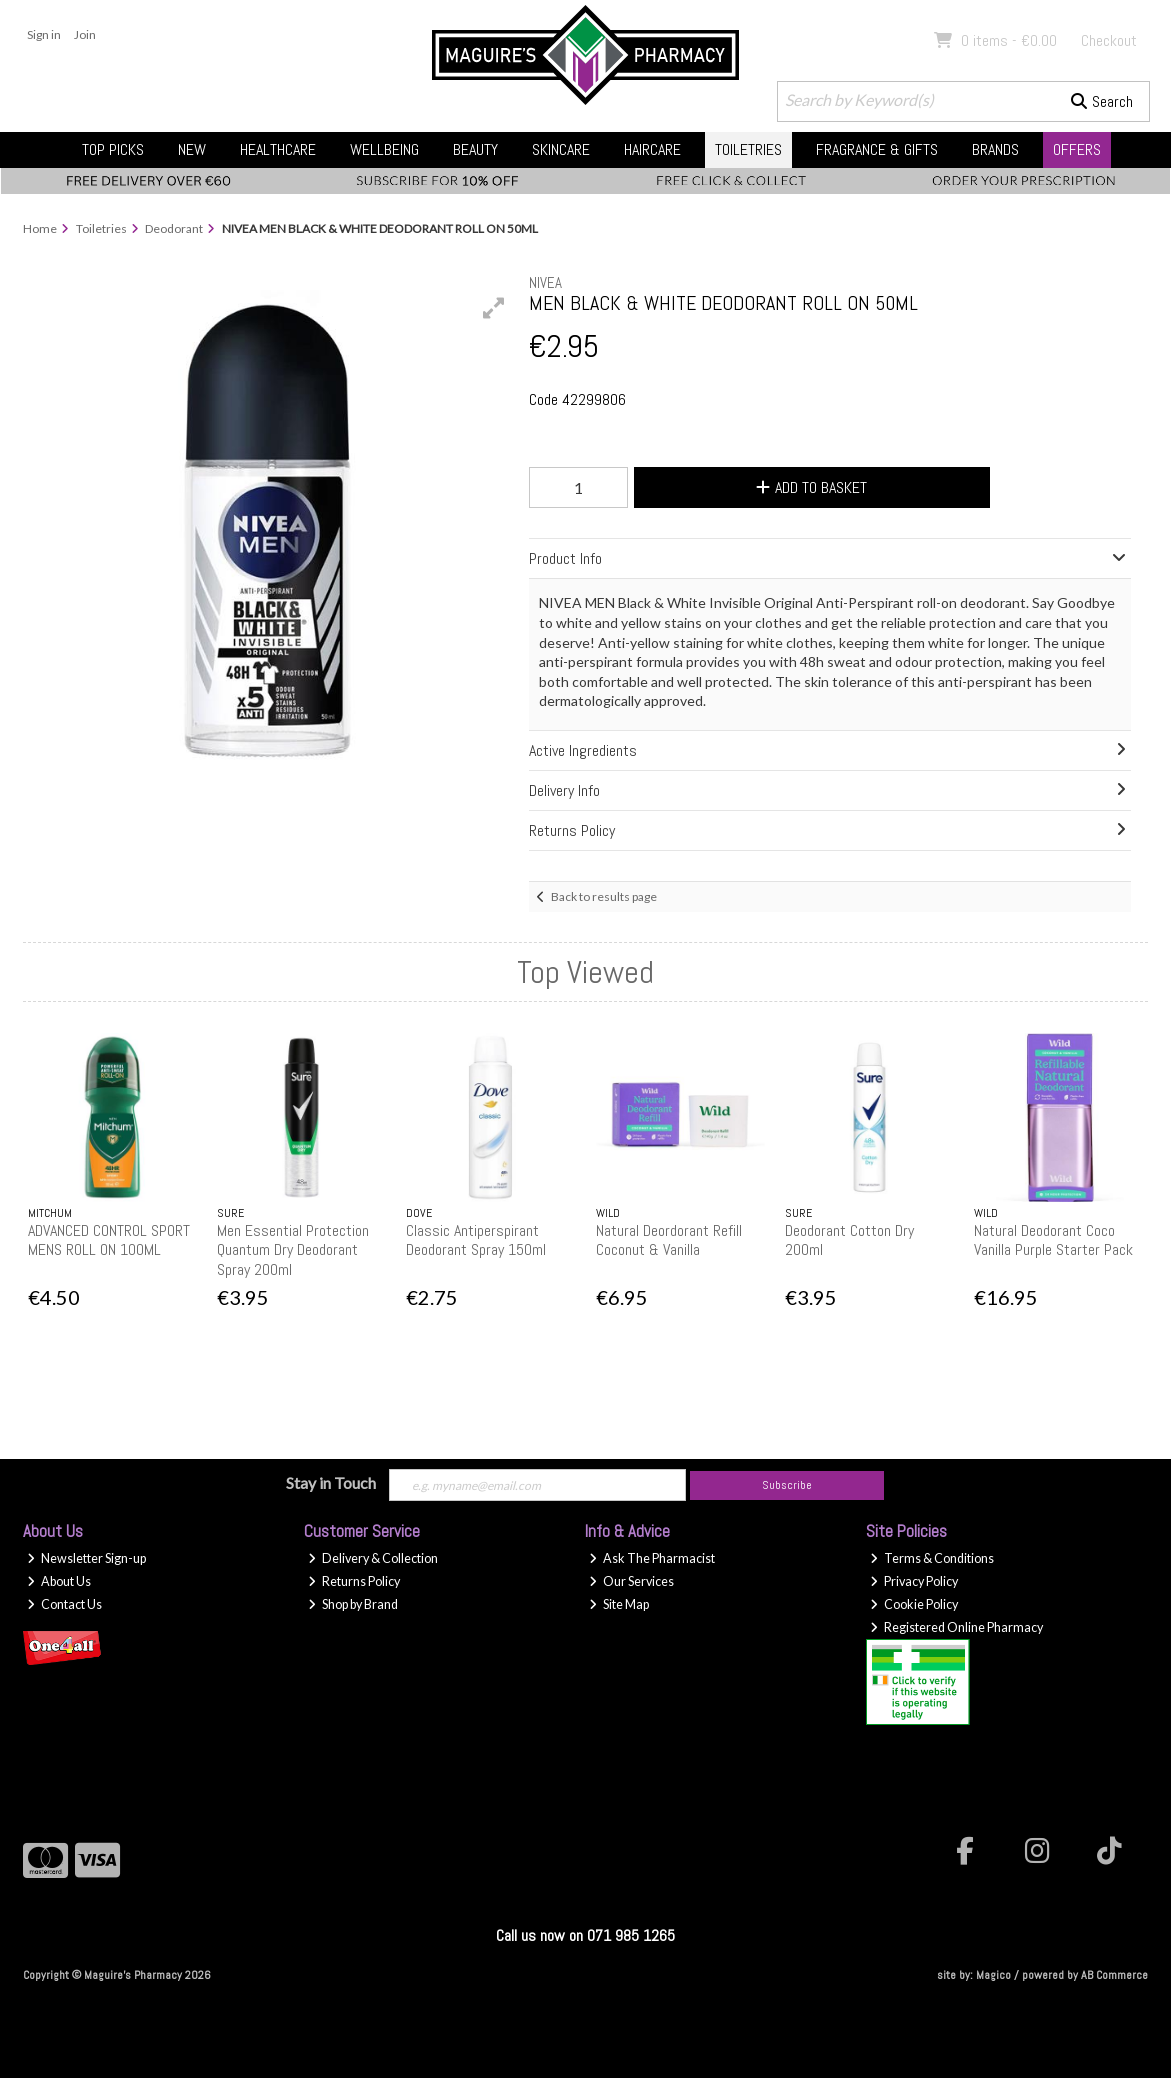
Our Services (631, 1581)
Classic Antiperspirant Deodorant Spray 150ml (476, 1240)
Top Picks (113, 149)
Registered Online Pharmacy (956, 1627)
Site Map (619, 1604)
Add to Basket (811, 487)
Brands (995, 149)
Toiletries (748, 149)
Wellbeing (384, 149)
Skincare (561, 149)
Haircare (652, 149)
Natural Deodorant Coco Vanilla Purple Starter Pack (1053, 1240)
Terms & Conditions (932, 1558)
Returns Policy (354, 1581)
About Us (59, 1581)
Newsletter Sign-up (86, 1558)
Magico (993, 1975)
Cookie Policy (914, 1604)
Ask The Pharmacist (652, 1558)
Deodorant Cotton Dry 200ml (849, 1240)
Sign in (44, 34)
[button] (494, 308)
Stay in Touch (331, 1482)
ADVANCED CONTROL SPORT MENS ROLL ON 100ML (109, 1240)
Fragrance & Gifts (877, 149)
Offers (1077, 149)
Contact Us (64, 1604)
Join (85, 34)
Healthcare (278, 149)
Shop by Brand (353, 1604)
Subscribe (787, 1485)
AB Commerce (1114, 1975)
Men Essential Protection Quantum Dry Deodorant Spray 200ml (293, 1249)
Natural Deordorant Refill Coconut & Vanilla (669, 1240)
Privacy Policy (914, 1581)
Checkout (1109, 40)
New (192, 149)
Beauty (475, 149)
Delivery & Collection (373, 1558)
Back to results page (604, 896)
